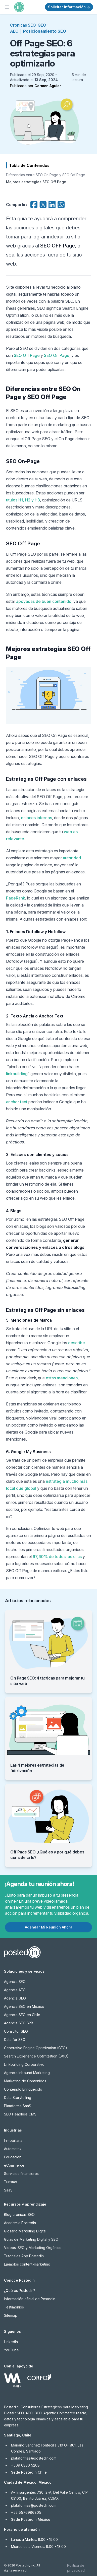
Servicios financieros (21, 2173)
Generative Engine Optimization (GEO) (35, 2048)
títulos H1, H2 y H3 (23, 499)
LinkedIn (11, 2342)
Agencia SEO (15, 1981)
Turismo (10, 2182)
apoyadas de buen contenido (43, 601)
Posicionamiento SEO (44, 31)
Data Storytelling (17, 2097)
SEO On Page (56, 355)
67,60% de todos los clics (57, 1556)
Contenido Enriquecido (23, 2089)
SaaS (8, 2190)
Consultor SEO (16, 2031)
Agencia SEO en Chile (22, 2015)
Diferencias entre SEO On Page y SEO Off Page (45, 175)
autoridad (72, 857)
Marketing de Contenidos (25, 2081)
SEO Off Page (27, 355)
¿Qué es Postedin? (19, 2290)
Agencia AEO (15, 1990)
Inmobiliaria (13, 2140)
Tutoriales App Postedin (24, 2256)
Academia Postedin (20, 2223)
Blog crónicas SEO (19, 2214)
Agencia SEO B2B (18, 2023)
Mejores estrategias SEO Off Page (36, 182)
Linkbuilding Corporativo (24, 2064)
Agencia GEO (15, 1998)
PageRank (15, 897)
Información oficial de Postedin (29, 2299)
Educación (12, 2157)
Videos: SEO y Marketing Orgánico (33, 2247)
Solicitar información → (69, 7)
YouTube (11, 2350)
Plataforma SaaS (17, 2106)
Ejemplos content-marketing (27, 2264)
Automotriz (13, 2149)
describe (76, 1342)
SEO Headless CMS (20, 2114)
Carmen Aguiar (47, 86)
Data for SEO (14, 2039)
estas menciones (62, 1377)
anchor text (16, 1101)
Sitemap (10, 2315)
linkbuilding (17, 1073)
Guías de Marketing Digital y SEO (31, 2239)
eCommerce (14, 2165)
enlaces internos (36, 817)
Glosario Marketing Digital (25, 2231)
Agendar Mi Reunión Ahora (48, 1927)
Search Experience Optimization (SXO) (36, 2056)
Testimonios (14, 2307)
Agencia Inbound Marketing (27, 2073)
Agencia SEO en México (24, 2006)
